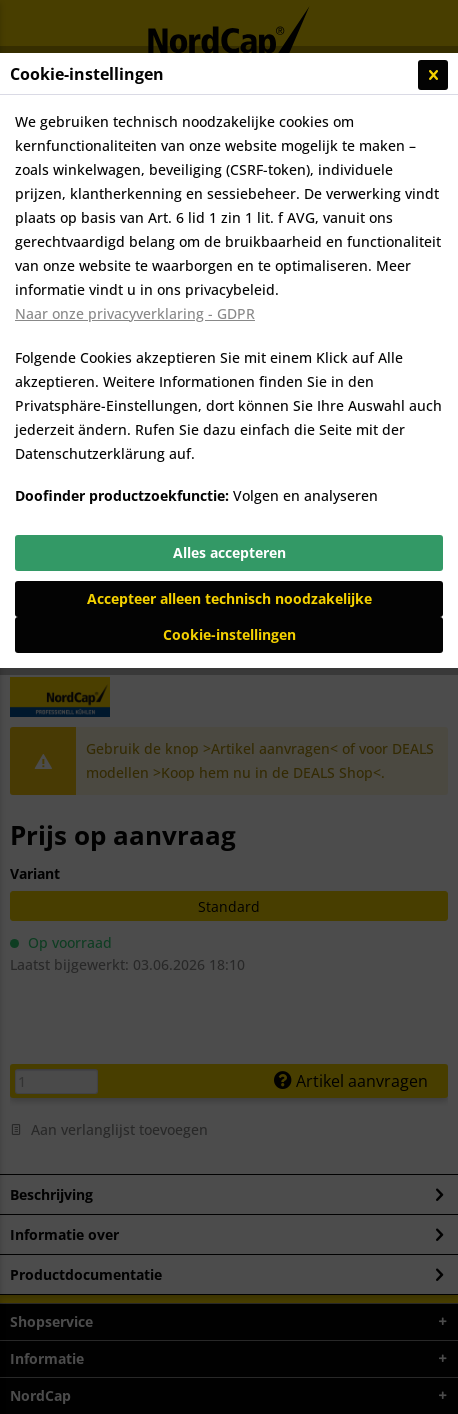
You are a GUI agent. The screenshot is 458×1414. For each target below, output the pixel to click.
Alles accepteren (229, 552)
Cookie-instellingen (229, 634)
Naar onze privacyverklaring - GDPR (135, 313)
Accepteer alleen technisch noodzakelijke (229, 598)
